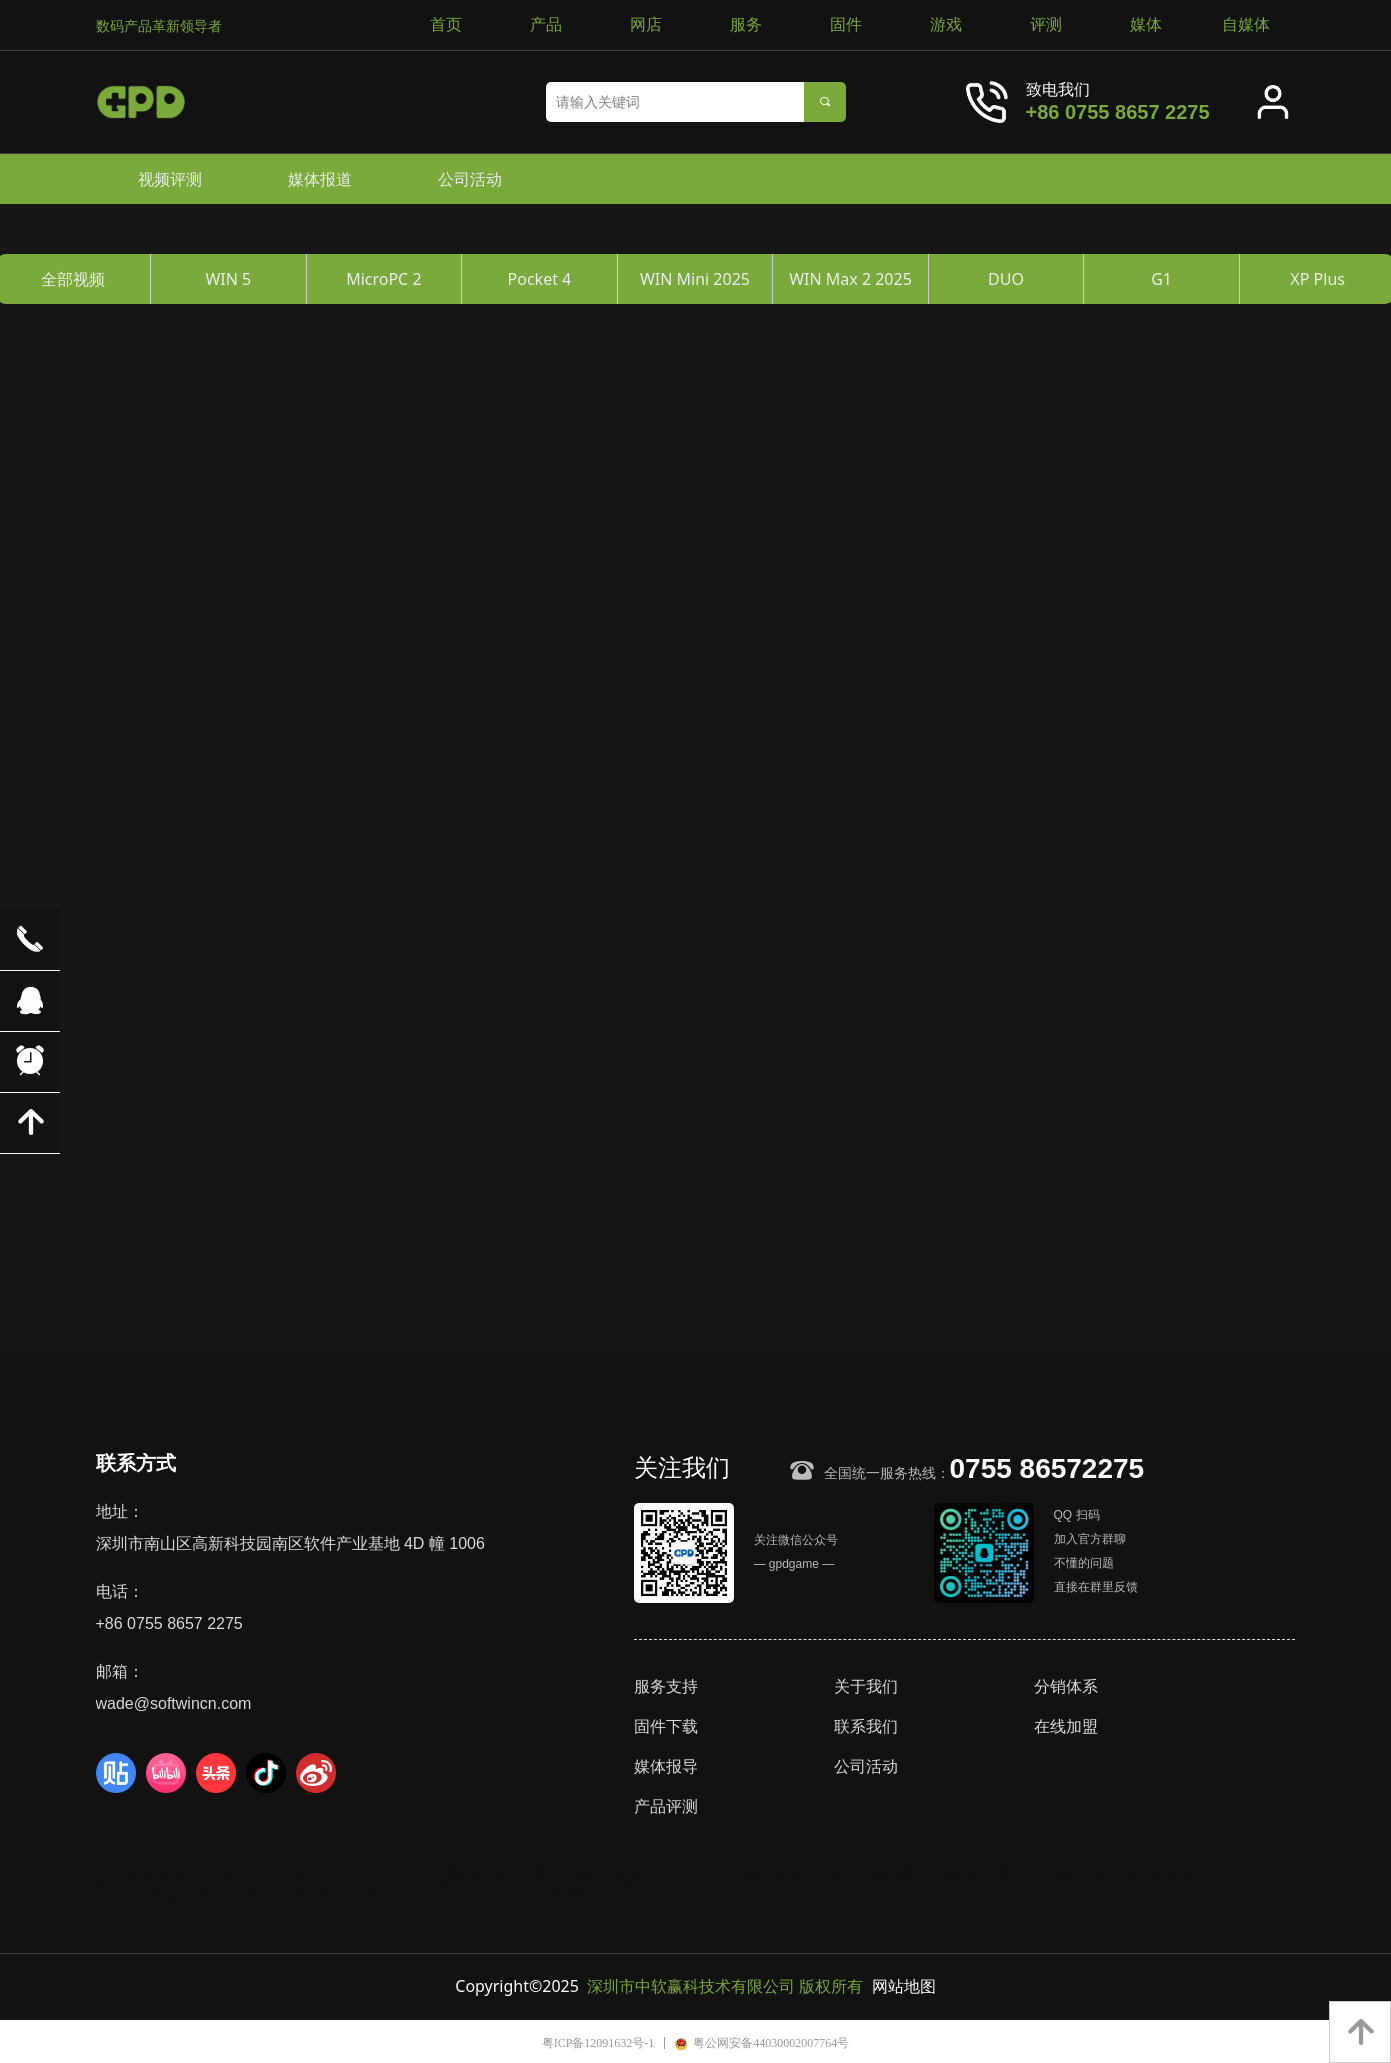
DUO (1006, 279)
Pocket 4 (540, 279)
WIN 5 (228, 279)
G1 (1161, 279)
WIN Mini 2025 (695, 279)
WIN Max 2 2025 (850, 279)
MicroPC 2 (383, 279)
